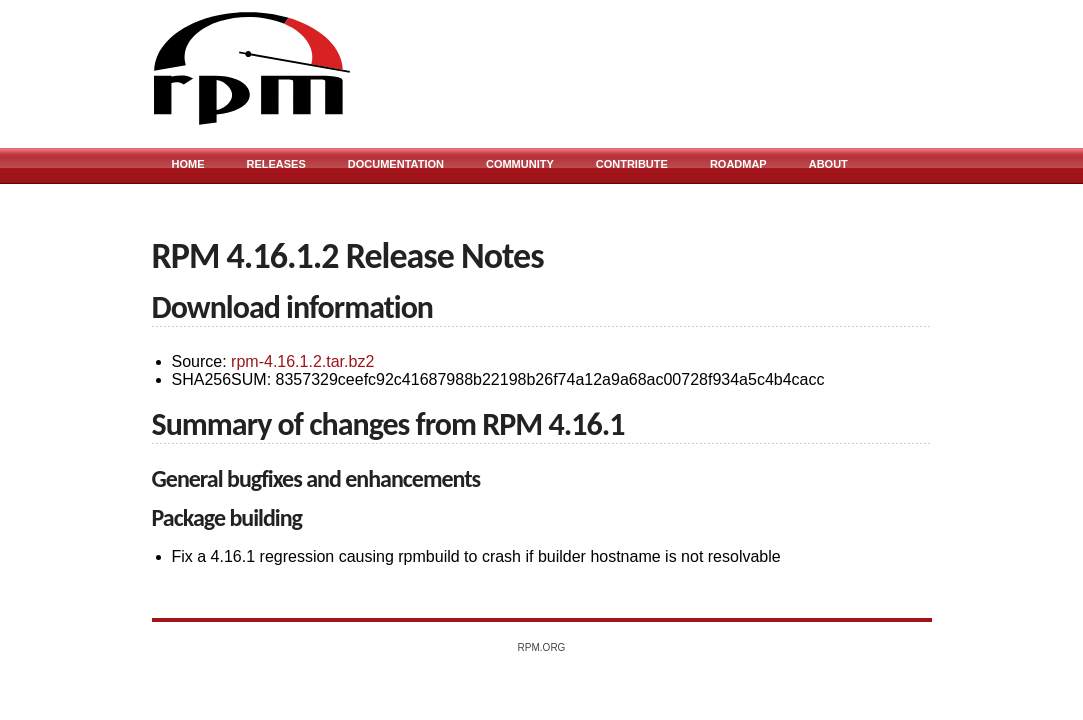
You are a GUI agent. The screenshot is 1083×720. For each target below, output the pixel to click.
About (828, 164)
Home (188, 164)
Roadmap (738, 164)
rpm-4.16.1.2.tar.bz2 (302, 361)
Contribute (632, 164)
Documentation (396, 164)
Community (520, 164)
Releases (276, 164)
